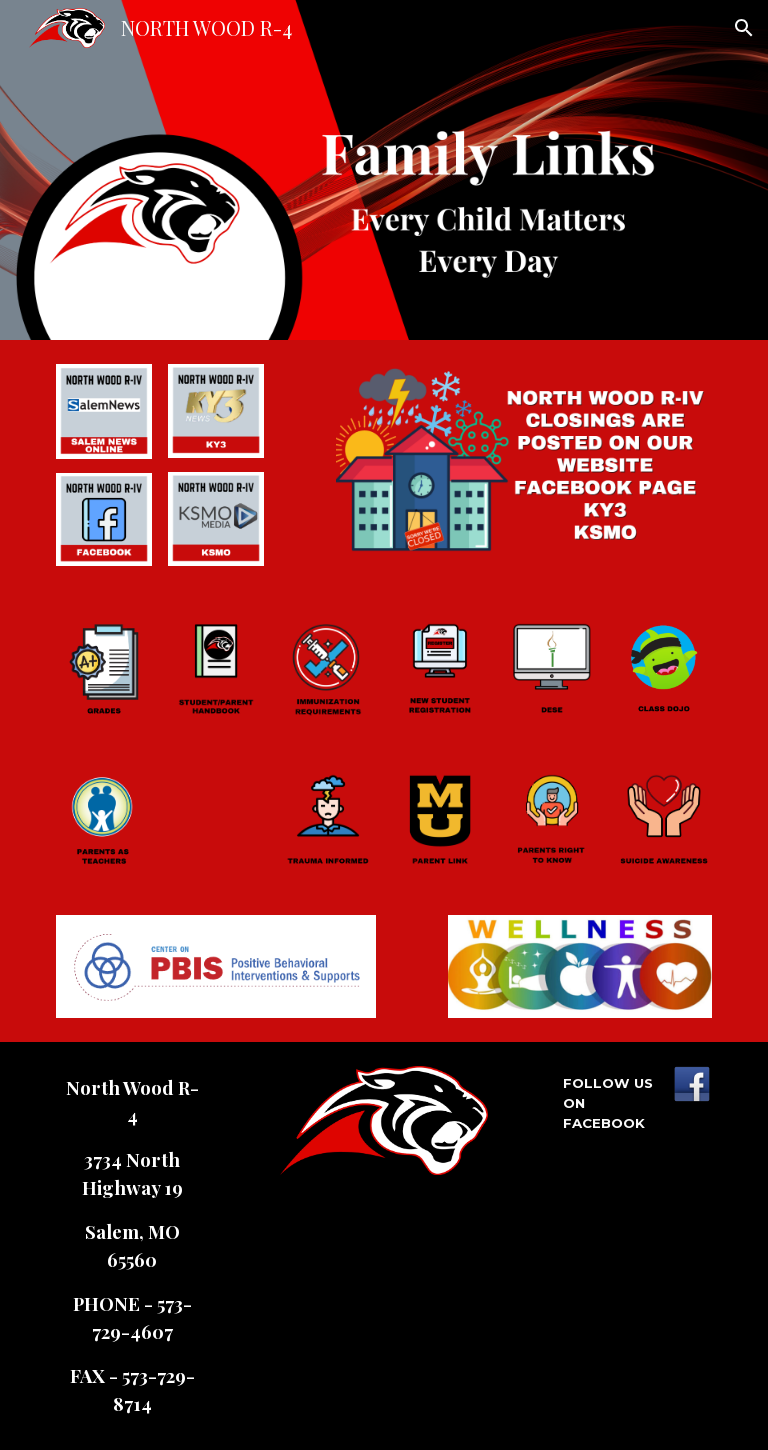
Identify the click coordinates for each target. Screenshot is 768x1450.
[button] (744, 28)
